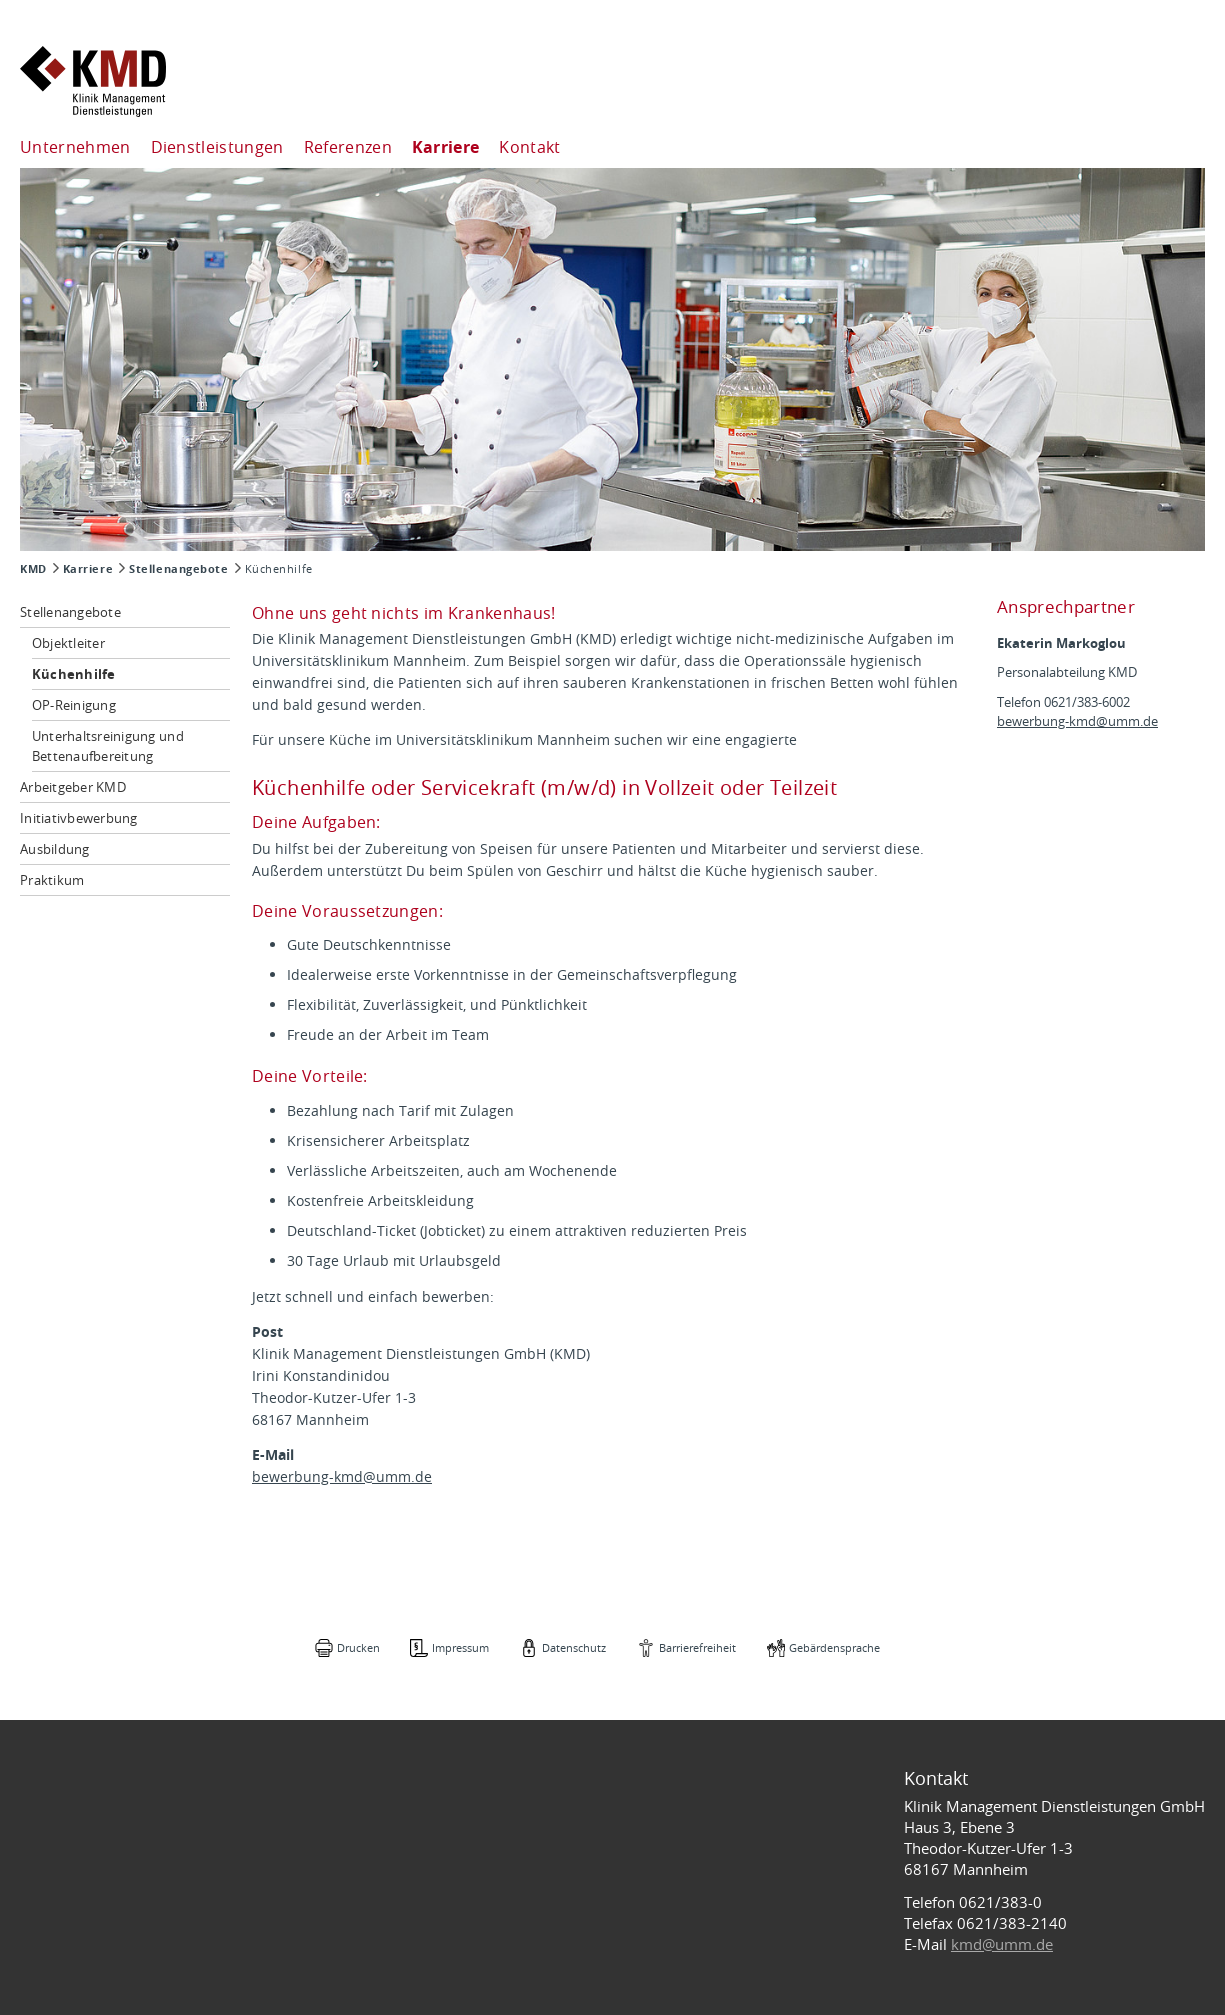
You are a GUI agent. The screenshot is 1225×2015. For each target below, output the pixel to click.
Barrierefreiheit (697, 1647)
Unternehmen (75, 147)
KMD (33, 569)
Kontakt (529, 147)
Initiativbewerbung (79, 818)
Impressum (460, 1647)
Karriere (446, 147)
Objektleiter (68, 643)
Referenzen (348, 147)
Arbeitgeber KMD (73, 787)
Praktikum (52, 880)
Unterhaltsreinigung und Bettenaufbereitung (108, 746)
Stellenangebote (178, 569)
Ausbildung (55, 849)
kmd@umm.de (1002, 1944)
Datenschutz (574, 1647)
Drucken (358, 1647)
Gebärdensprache (834, 1647)
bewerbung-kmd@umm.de (342, 1476)
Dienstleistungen (217, 147)
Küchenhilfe (74, 674)
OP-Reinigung (74, 705)
